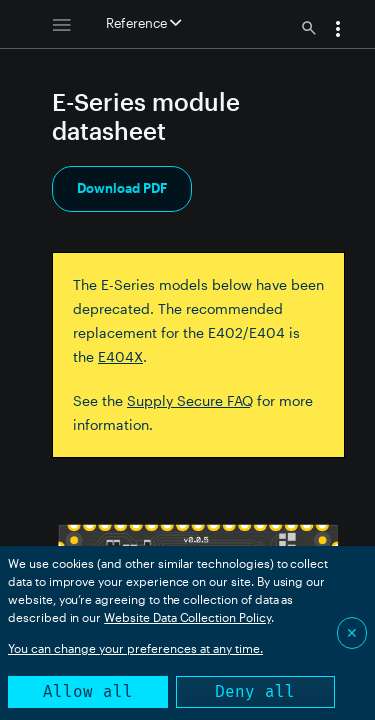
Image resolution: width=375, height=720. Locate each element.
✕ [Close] (352, 632)
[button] (338, 31)
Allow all (88, 691)
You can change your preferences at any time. (135, 648)
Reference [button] (143, 23)
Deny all (255, 691)
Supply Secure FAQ (190, 400)
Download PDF (122, 188)
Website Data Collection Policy (187, 617)
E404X (120, 356)
